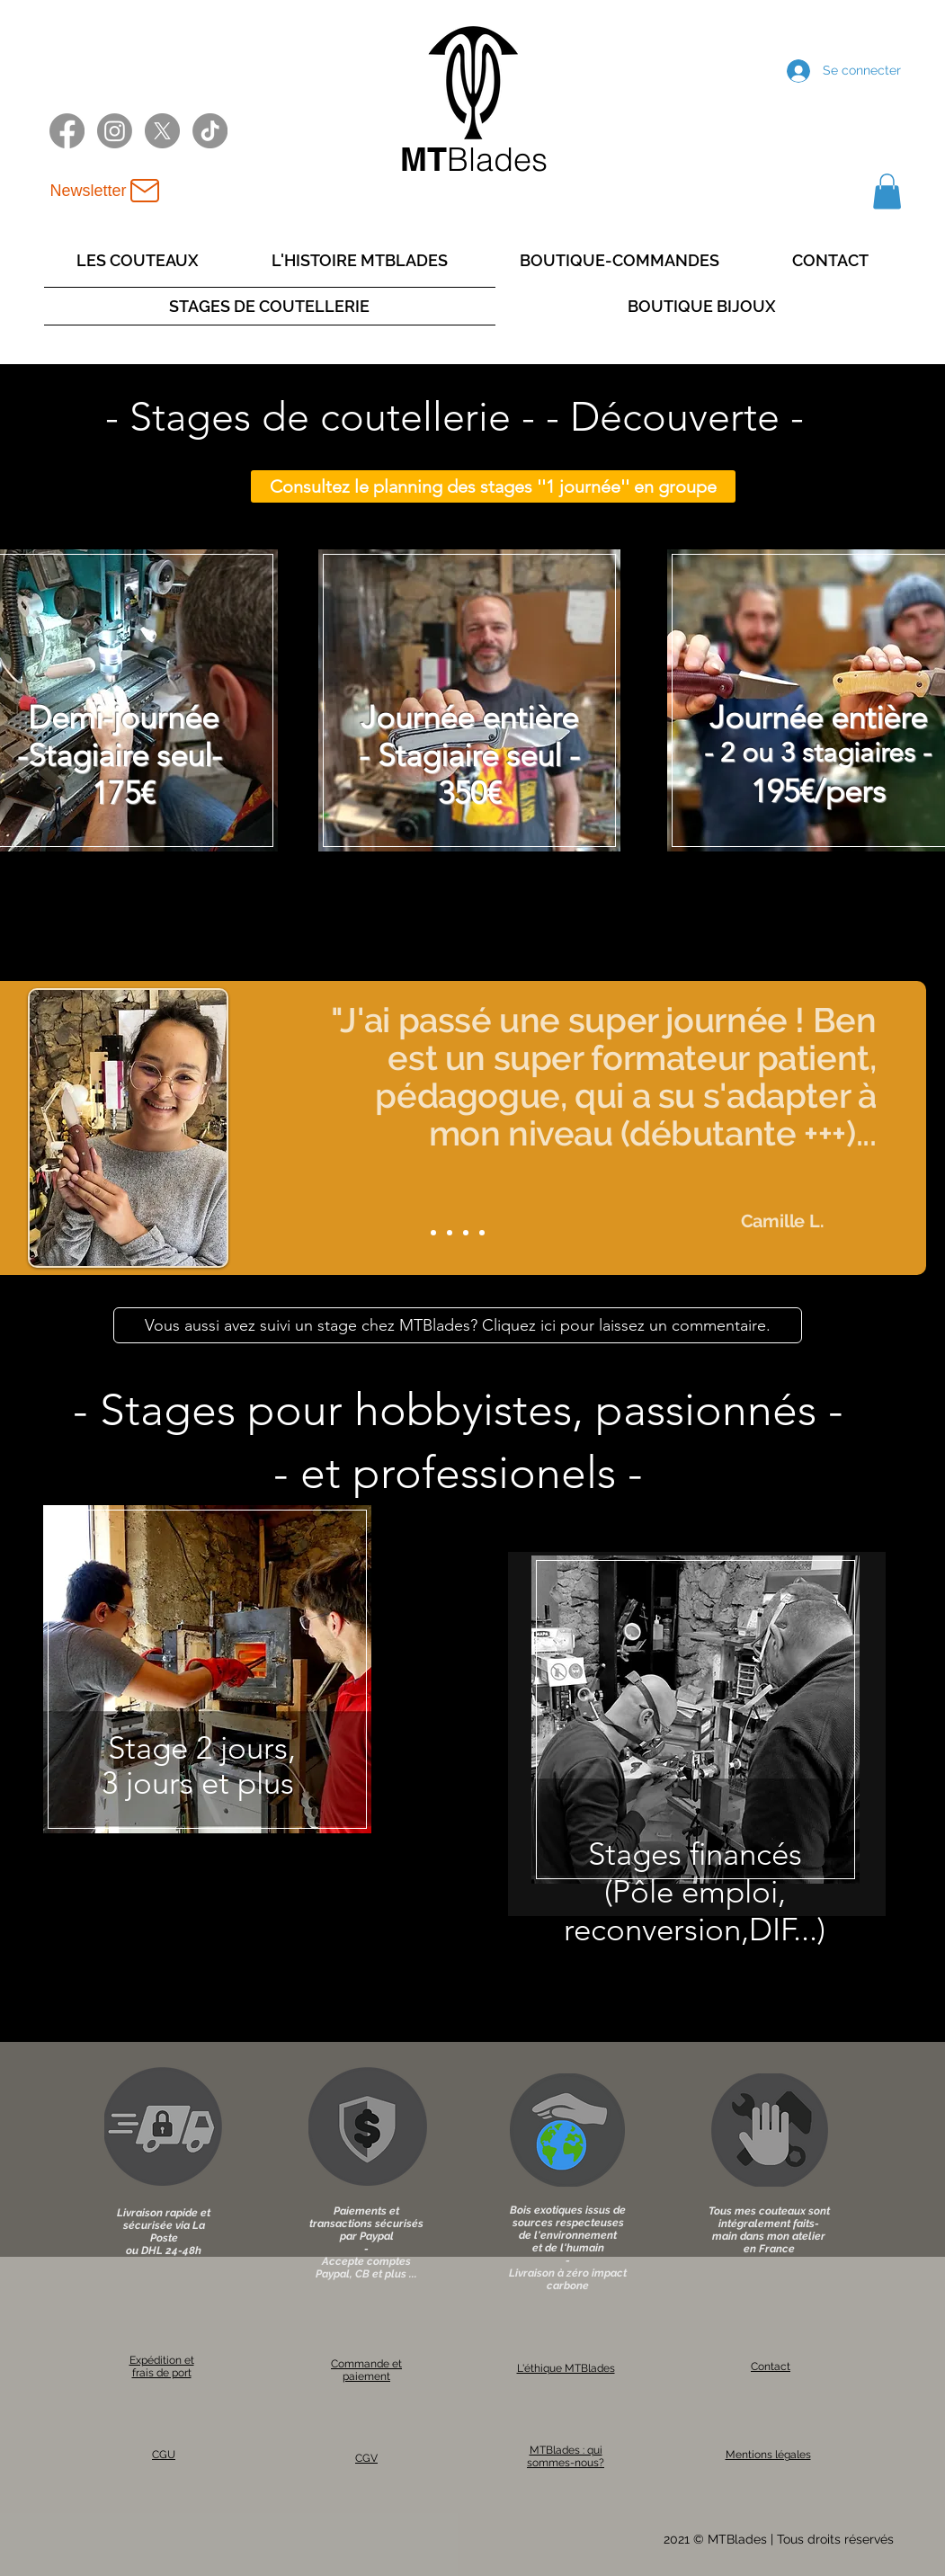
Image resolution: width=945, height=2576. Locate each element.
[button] (887, 191)
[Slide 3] (465, 1232)
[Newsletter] (106, 191)
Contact (770, 2366)
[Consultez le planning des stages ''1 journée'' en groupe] (493, 486)
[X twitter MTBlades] (162, 130)
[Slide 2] (449, 1232)
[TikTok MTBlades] (209, 130)
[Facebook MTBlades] (67, 130)
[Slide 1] (433, 1232)
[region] (208, 1691)
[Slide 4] (482, 1232)
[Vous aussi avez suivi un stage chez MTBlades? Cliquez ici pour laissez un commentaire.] (457, 1325)
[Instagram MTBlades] (114, 130)
